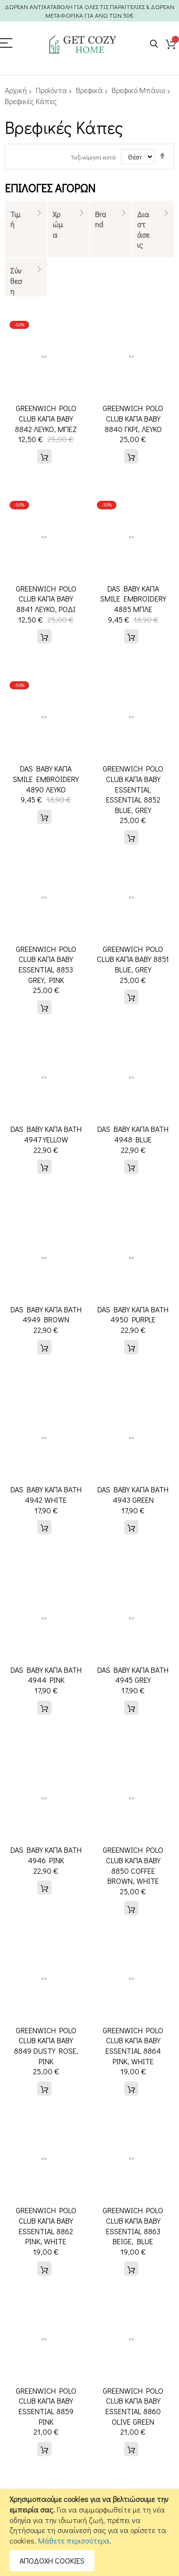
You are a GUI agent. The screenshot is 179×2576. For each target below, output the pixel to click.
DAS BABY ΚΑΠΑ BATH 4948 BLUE (132, 1134)
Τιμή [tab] (15, 219)
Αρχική (16, 90)
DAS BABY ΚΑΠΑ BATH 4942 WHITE (46, 1494)
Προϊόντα (51, 90)
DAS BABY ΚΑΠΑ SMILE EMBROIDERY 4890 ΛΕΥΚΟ (46, 778)
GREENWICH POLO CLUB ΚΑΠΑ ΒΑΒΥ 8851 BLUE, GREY (133, 959)
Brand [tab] (100, 219)
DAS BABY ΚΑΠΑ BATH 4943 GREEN (132, 1494)
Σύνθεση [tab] (16, 280)
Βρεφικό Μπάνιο (138, 90)
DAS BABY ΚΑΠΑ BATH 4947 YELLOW (46, 1134)
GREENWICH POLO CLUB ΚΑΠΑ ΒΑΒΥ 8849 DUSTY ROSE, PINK (46, 2045)
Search (154, 44)
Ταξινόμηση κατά (93, 157)
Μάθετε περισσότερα (73, 2540)
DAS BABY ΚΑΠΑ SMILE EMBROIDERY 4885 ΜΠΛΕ (133, 598)
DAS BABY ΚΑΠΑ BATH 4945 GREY (132, 1675)
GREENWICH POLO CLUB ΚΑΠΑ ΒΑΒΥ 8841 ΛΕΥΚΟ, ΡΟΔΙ (46, 598)
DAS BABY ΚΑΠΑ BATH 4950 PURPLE (132, 1314)
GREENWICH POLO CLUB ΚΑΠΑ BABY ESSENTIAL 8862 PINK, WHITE (46, 2225)
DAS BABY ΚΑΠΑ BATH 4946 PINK (46, 1855)
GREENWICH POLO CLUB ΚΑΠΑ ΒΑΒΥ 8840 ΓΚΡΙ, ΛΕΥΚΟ (133, 418)
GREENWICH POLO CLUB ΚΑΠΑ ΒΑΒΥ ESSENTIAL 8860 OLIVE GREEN (133, 2395)
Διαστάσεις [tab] (143, 229)
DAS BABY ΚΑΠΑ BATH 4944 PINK (46, 1675)
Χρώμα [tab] (58, 224)
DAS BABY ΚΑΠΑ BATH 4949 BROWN (46, 1314)
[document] (89, 2532)
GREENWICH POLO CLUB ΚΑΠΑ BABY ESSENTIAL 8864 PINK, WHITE (133, 2045)
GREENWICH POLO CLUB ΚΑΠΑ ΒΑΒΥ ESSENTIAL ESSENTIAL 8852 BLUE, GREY (133, 788)
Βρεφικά (89, 90)
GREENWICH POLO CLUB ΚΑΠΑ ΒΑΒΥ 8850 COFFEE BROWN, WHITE (133, 1865)
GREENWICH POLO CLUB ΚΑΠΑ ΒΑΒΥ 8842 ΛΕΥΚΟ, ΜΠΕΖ (46, 418)
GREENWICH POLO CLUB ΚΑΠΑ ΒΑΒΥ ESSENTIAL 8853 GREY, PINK (46, 964)
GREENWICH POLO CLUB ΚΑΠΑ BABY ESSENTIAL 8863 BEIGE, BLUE (133, 2225)
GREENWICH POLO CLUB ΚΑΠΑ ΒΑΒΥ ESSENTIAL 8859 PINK (46, 2395)
